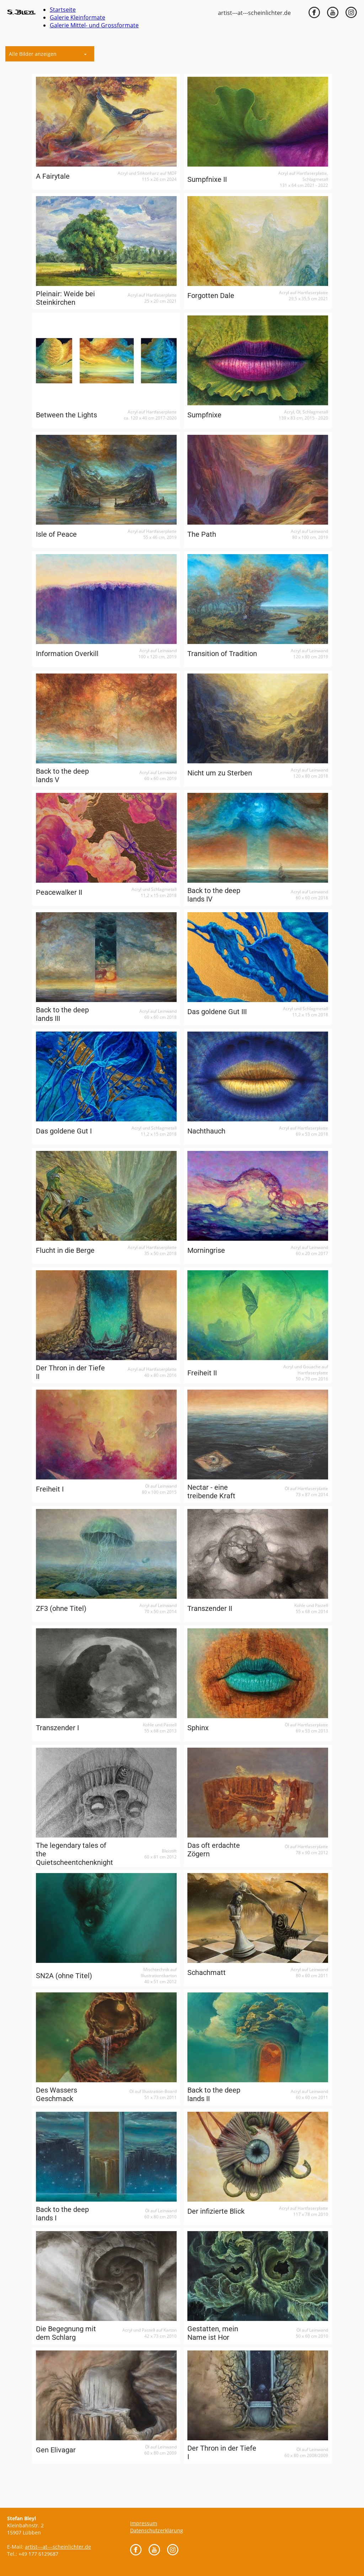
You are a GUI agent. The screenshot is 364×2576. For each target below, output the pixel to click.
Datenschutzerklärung (156, 2530)
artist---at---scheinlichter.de (254, 13)
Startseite (63, 9)
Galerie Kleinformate (77, 17)
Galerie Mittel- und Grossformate (94, 25)
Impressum (143, 2523)
